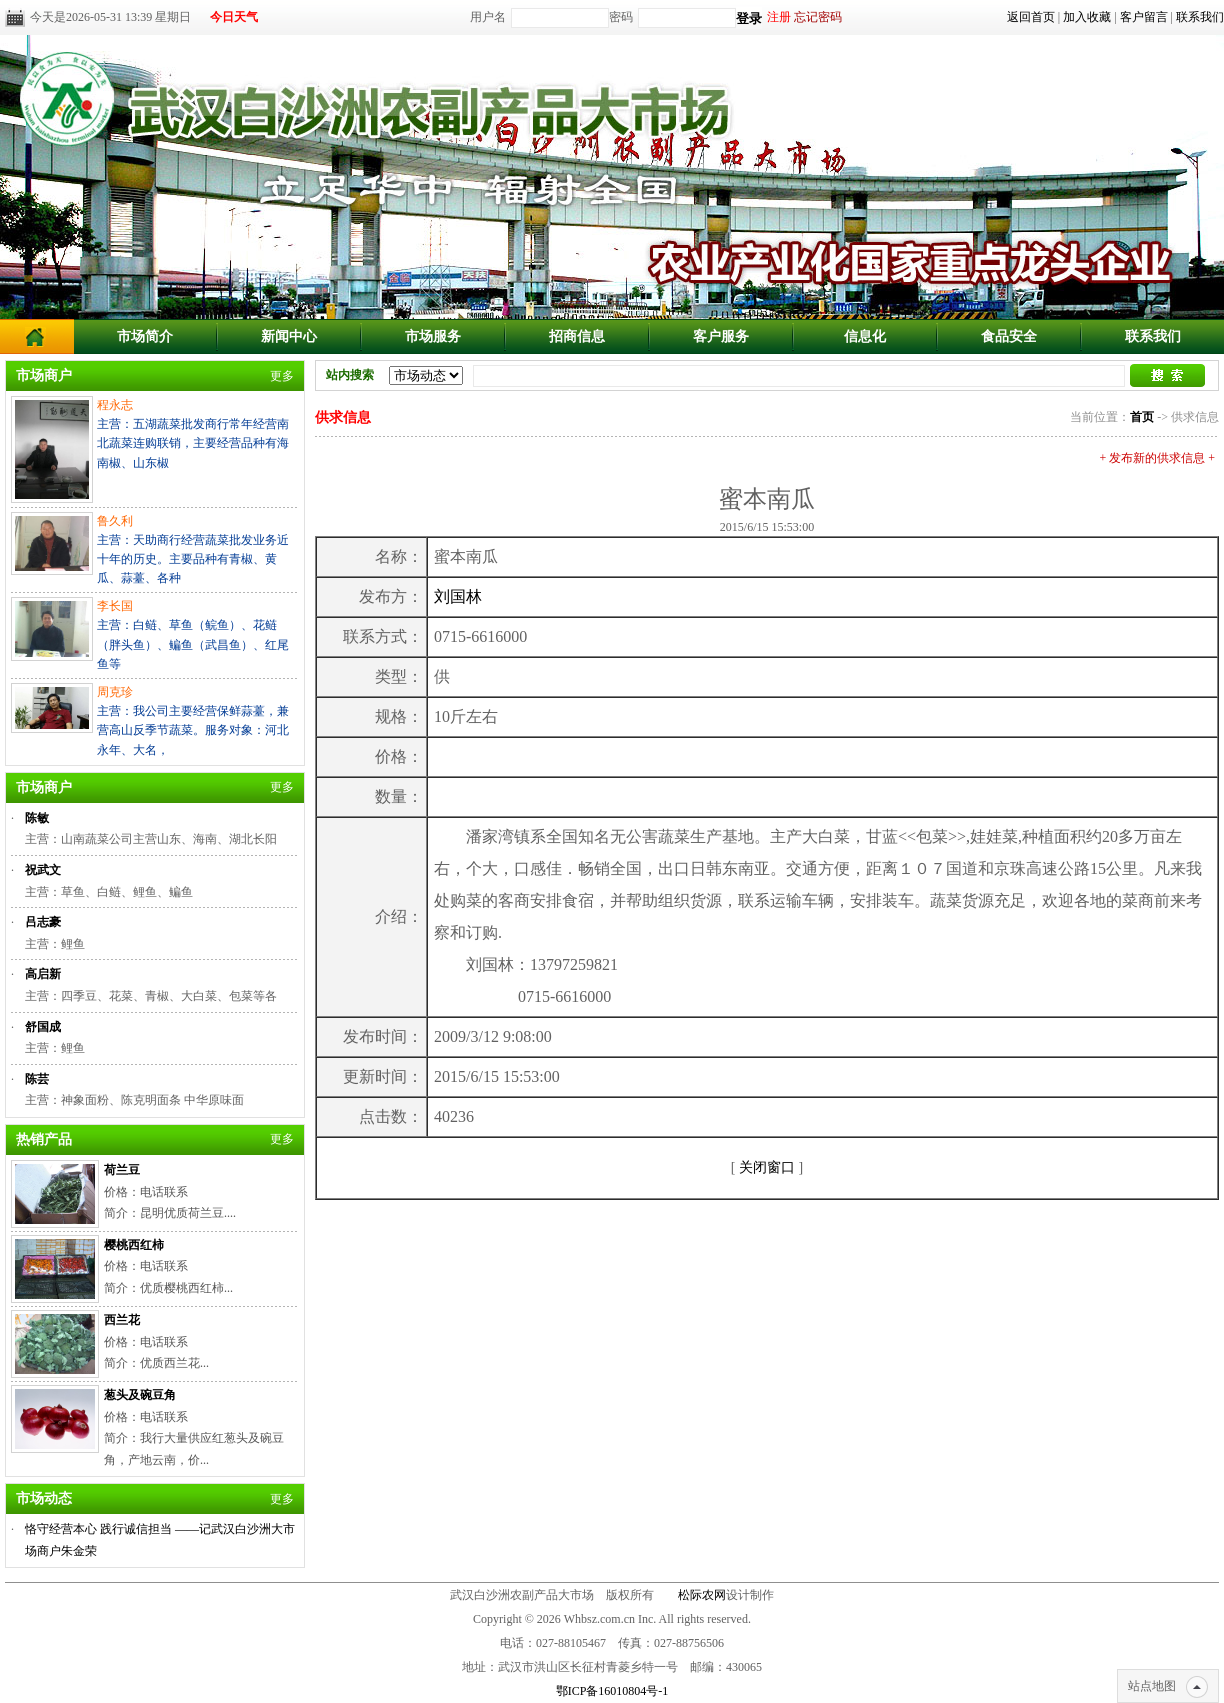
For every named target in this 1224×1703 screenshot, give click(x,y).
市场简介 (145, 336)
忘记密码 (818, 17)
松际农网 (702, 1595)
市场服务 (433, 336)
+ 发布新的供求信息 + (1157, 458)
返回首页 (1031, 17)
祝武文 (43, 870)
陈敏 (37, 818)
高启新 (43, 974)
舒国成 (43, 1027)
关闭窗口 (767, 1167)
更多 (282, 376)
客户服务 (721, 336)
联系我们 (1200, 17)
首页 (1142, 417)
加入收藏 (1087, 17)
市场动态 (44, 1498)
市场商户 (44, 375)
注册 (779, 17)
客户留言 (1144, 17)
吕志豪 (43, 922)
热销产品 (44, 1139)
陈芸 (37, 1079)
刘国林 (458, 596)
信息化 (865, 336)
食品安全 (1009, 336)
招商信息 (577, 336)
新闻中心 (289, 336)
